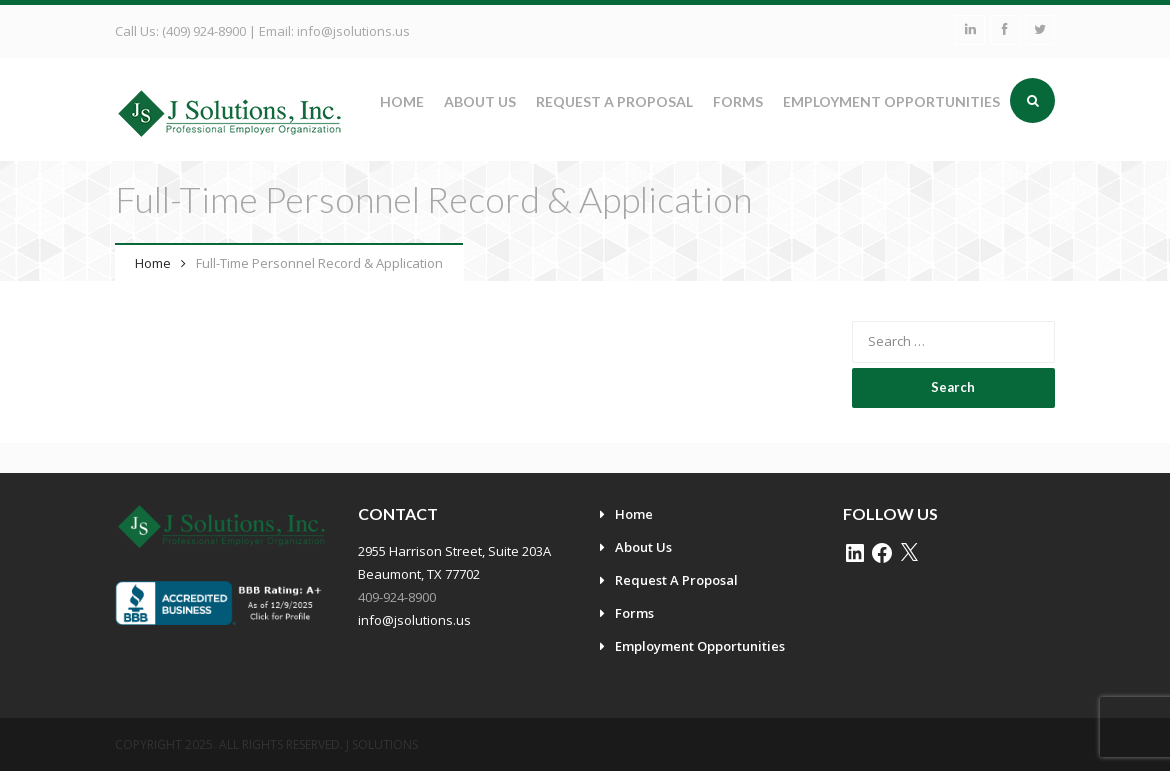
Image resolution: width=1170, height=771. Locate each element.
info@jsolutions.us (353, 31)
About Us (480, 101)
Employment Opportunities (891, 101)
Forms (738, 101)
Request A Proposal (614, 101)
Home (402, 101)
